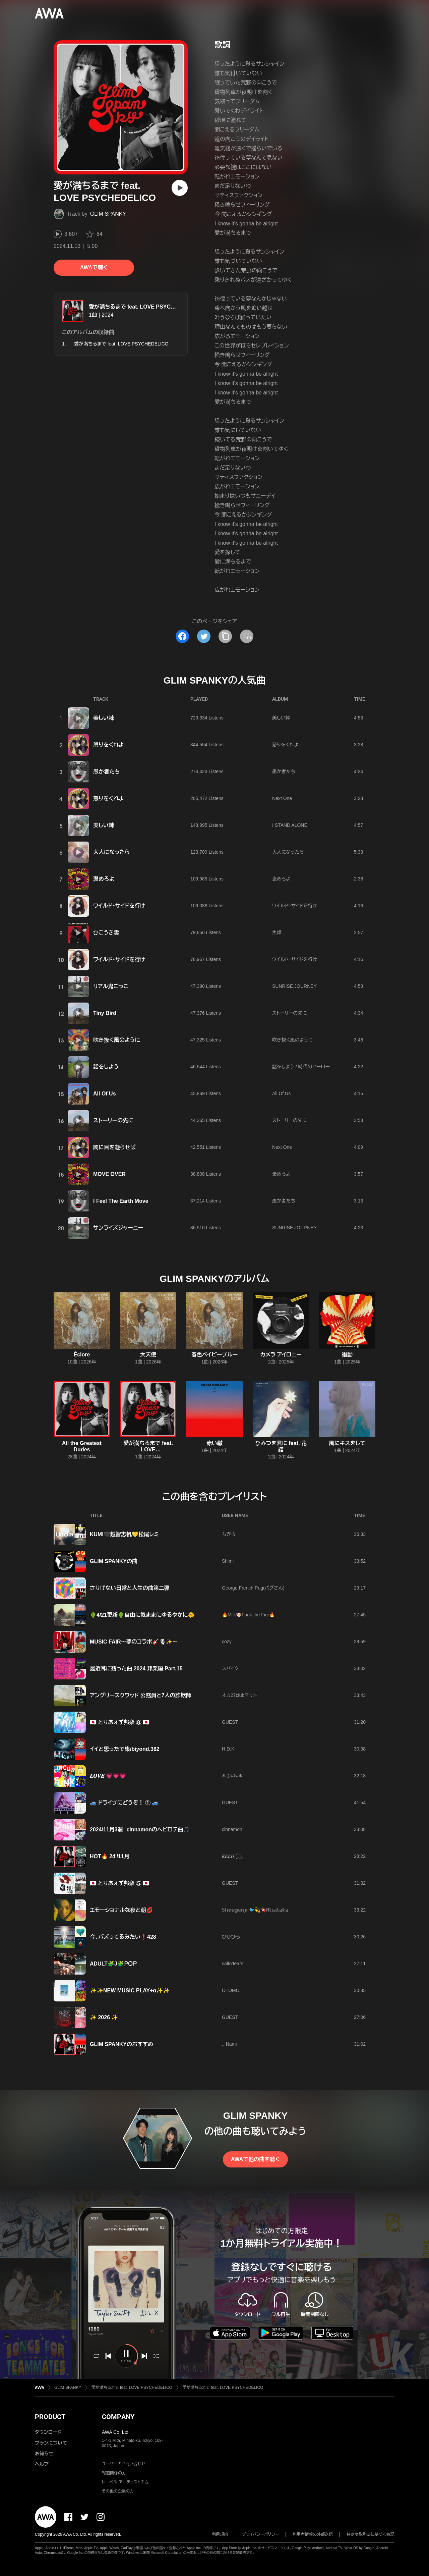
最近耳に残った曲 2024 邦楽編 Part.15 (136, 1668)
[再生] (180, 188)
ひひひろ (231, 1936)
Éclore (82, 1354)
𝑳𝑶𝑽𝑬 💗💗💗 (108, 1776)
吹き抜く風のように (116, 1040)
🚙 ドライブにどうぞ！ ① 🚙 (124, 1803)
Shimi (228, 1561)
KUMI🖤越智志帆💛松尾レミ (124, 1534)
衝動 (347, 1354)
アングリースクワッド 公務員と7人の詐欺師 (140, 1695)
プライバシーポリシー (260, 2534)
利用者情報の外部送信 (313, 2534)
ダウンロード (48, 2432)
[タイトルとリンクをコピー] (225, 636)
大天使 (148, 1354)
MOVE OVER (109, 1174)
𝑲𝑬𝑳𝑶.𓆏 (232, 1856)
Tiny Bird (104, 1013)
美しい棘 (103, 718)
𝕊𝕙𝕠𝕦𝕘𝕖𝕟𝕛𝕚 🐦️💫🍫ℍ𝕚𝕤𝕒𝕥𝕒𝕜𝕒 (255, 1910)
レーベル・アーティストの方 (125, 2482)
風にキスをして (347, 1443)
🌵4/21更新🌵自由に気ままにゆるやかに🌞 (142, 1615)
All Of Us (104, 1093)
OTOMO (231, 1990)
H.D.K (228, 1749)
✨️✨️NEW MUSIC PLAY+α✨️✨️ (130, 1990)
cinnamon (232, 1829)
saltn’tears (232, 1963)
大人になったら (111, 852)
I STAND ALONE (289, 825)
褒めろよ (103, 879)
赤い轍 (214, 1443)
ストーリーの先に (289, 1013)
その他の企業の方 (118, 2491)
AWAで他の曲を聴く (255, 2159)
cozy (227, 1641)
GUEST (230, 1722)
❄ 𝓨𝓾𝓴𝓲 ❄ (232, 1775)
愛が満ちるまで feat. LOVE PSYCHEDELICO (143, 307)
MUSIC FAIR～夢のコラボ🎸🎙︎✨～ (134, 1642)
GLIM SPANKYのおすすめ (121, 2044)
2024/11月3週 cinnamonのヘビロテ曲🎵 (140, 1829)
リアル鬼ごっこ (110, 986)
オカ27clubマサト (239, 1695)
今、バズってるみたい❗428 (123, 1937)
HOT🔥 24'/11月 (109, 1856)
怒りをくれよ (108, 745)
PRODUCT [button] (50, 2417)
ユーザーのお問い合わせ (123, 2464)
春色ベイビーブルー (214, 1354)
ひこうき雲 (106, 932)
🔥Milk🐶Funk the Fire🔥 (248, 1614)
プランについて (51, 2443)
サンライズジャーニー (118, 1228)
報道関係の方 (114, 2473)
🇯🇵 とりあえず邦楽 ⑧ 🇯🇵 (119, 1722)
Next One (282, 798)
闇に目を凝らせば (114, 1147)
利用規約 (220, 2534)
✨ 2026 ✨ (104, 2017)
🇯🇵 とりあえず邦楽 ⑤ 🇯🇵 (119, 1883)
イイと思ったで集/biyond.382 (125, 1749)
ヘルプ (42, 2464)
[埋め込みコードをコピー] (246, 636)
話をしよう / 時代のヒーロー (301, 1066)
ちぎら (228, 1534)
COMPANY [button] (118, 2417)
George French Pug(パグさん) (253, 1588)
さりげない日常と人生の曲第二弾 (130, 1588)
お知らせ (44, 2453)
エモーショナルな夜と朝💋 (121, 1910)
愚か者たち (106, 771)
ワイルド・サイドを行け (119, 906)
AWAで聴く (94, 267)
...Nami (229, 2044)
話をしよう (106, 1067)
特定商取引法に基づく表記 (370, 2534)
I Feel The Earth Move (120, 1201)
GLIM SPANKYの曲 (113, 1561)
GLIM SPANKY (108, 214)
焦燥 (277, 932)
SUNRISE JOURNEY (294, 986)
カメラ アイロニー (280, 1354)
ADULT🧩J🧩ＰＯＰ (113, 1964)
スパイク (230, 1668)
